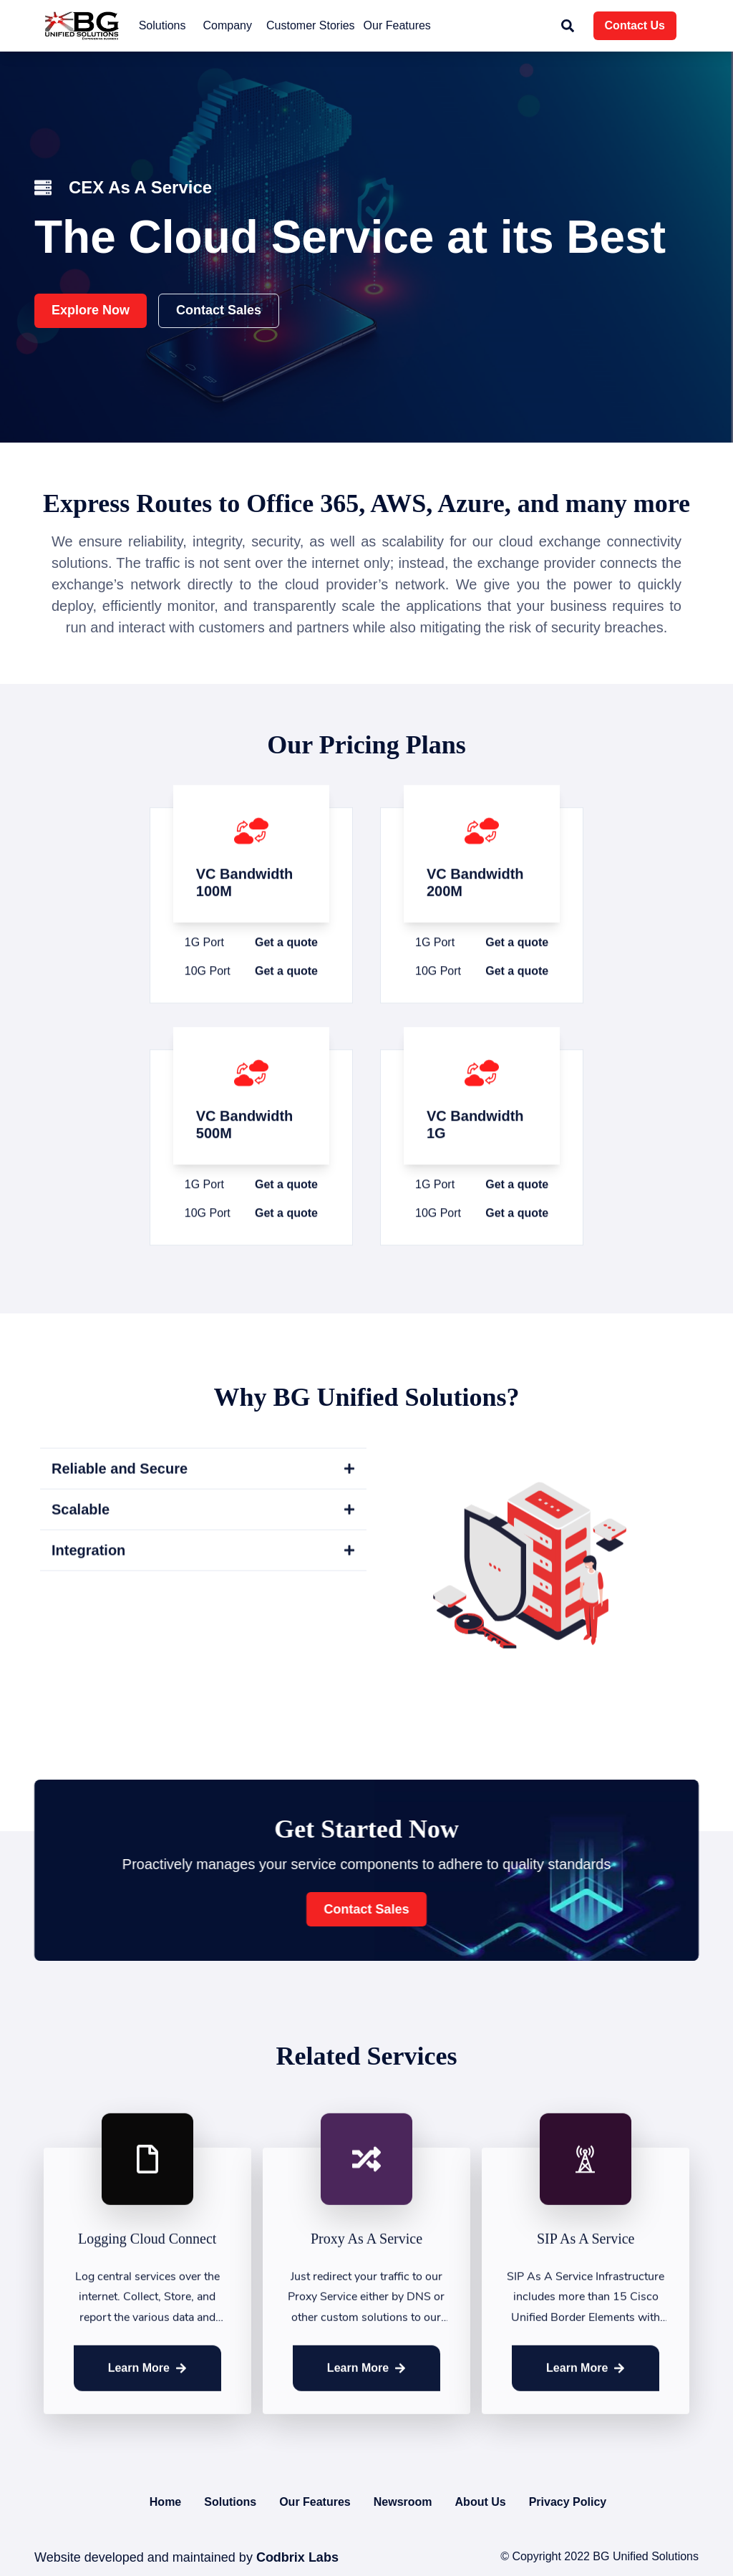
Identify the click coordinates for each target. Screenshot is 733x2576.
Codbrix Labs (296, 2557)
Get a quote (286, 986)
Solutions (230, 2502)
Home (165, 2502)
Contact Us (635, 25)
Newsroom (403, 2502)
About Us (480, 2502)
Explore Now (91, 310)
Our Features (397, 25)
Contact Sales (218, 310)
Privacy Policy (568, 2502)
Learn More (147, 2384)
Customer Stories (310, 25)
